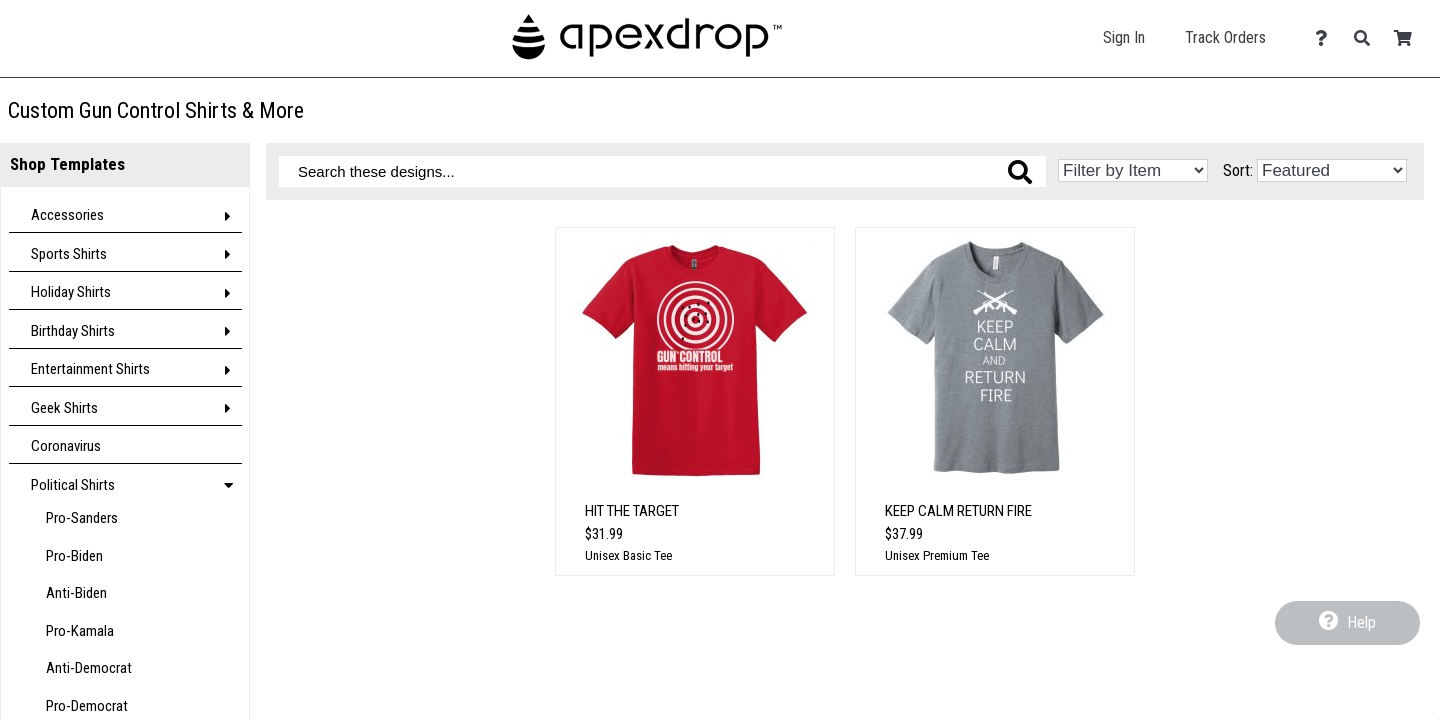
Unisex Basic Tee (628, 555)
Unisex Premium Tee (937, 555)
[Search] (1367, 38)
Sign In (1124, 37)
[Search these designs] (662, 171)
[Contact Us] (1326, 38)
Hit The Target (632, 511)
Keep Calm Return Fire (958, 511)
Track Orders (1225, 37)
